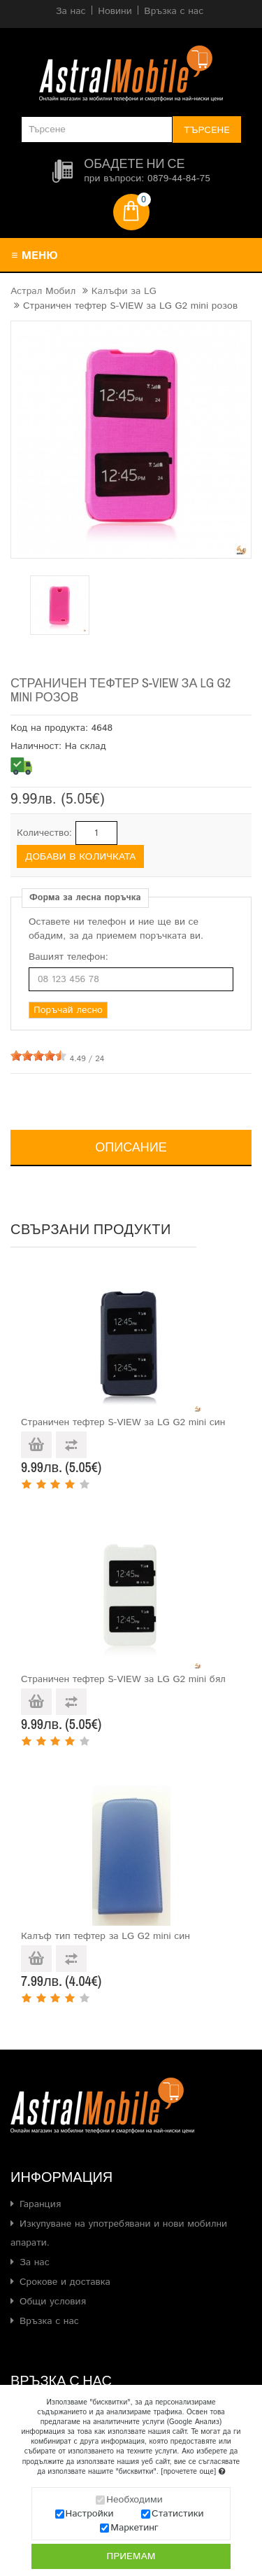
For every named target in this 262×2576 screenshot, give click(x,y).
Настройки (90, 2514)
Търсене (207, 130)
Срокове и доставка (65, 2282)
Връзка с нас (49, 2321)
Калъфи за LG (124, 291)
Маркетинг (134, 2528)
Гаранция (40, 2204)
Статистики (177, 2514)
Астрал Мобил (42, 291)
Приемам (131, 2556)
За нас (35, 2262)
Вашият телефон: (68, 957)
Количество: (44, 833)
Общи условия (53, 2302)
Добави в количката (80, 857)
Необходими (134, 2500)
